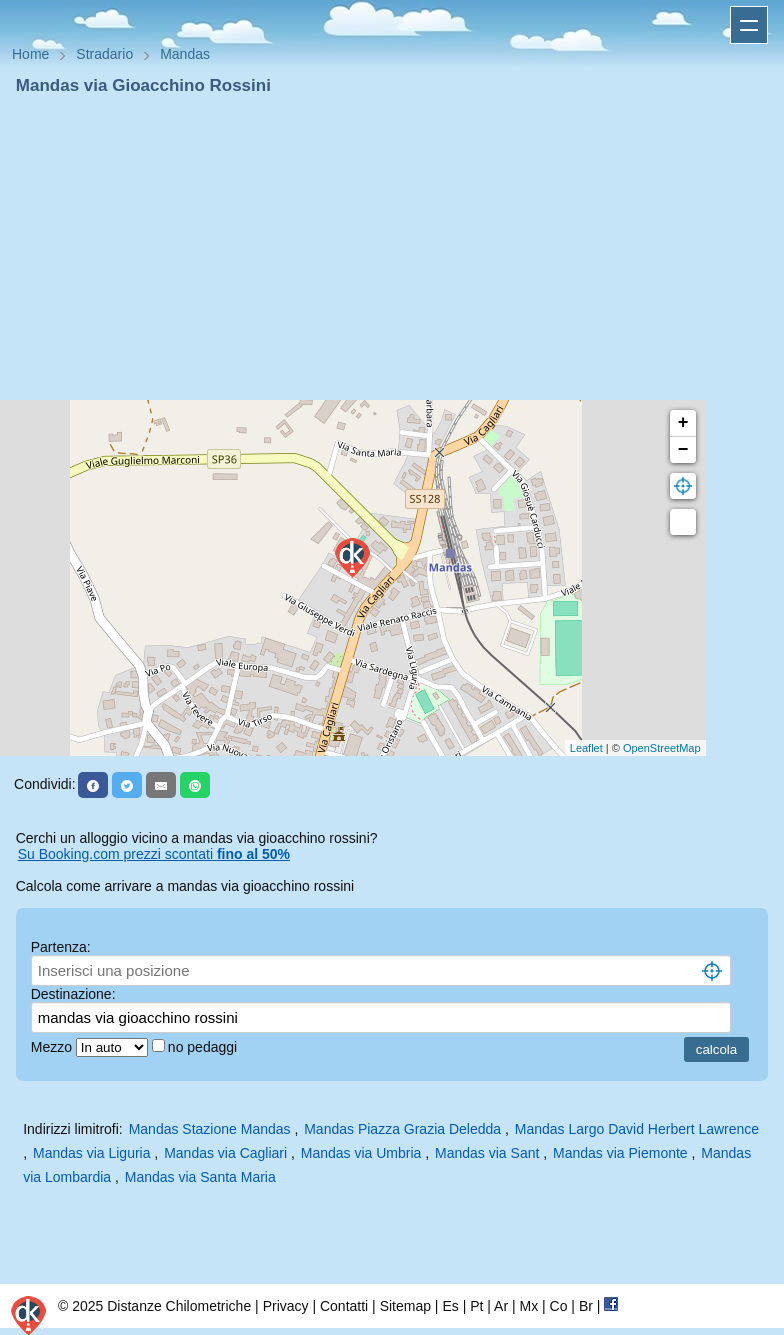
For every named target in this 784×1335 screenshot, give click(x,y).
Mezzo (53, 1047)
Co (559, 1306)
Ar (501, 1306)
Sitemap (405, 1306)
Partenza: (61, 947)
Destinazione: (73, 994)
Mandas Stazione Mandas (210, 1129)
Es (450, 1306)
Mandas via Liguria (92, 1153)
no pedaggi (204, 1047)
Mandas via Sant (487, 1153)
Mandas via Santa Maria (200, 1177)
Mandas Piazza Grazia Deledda (402, 1129)
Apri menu (749, 25)
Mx (528, 1306)
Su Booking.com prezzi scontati (154, 854)
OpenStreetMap (662, 748)
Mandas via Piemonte (620, 1153)
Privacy (286, 1306)
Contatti (344, 1306)
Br (586, 1306)
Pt (476, 1306)
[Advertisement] (392, 248)
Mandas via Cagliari (225, 1153)
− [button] (683, 450)
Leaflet (586, 748)
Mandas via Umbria (361, 1153)
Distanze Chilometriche (179, 1306)
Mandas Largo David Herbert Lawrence (637, 1129)
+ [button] (683, 423)
